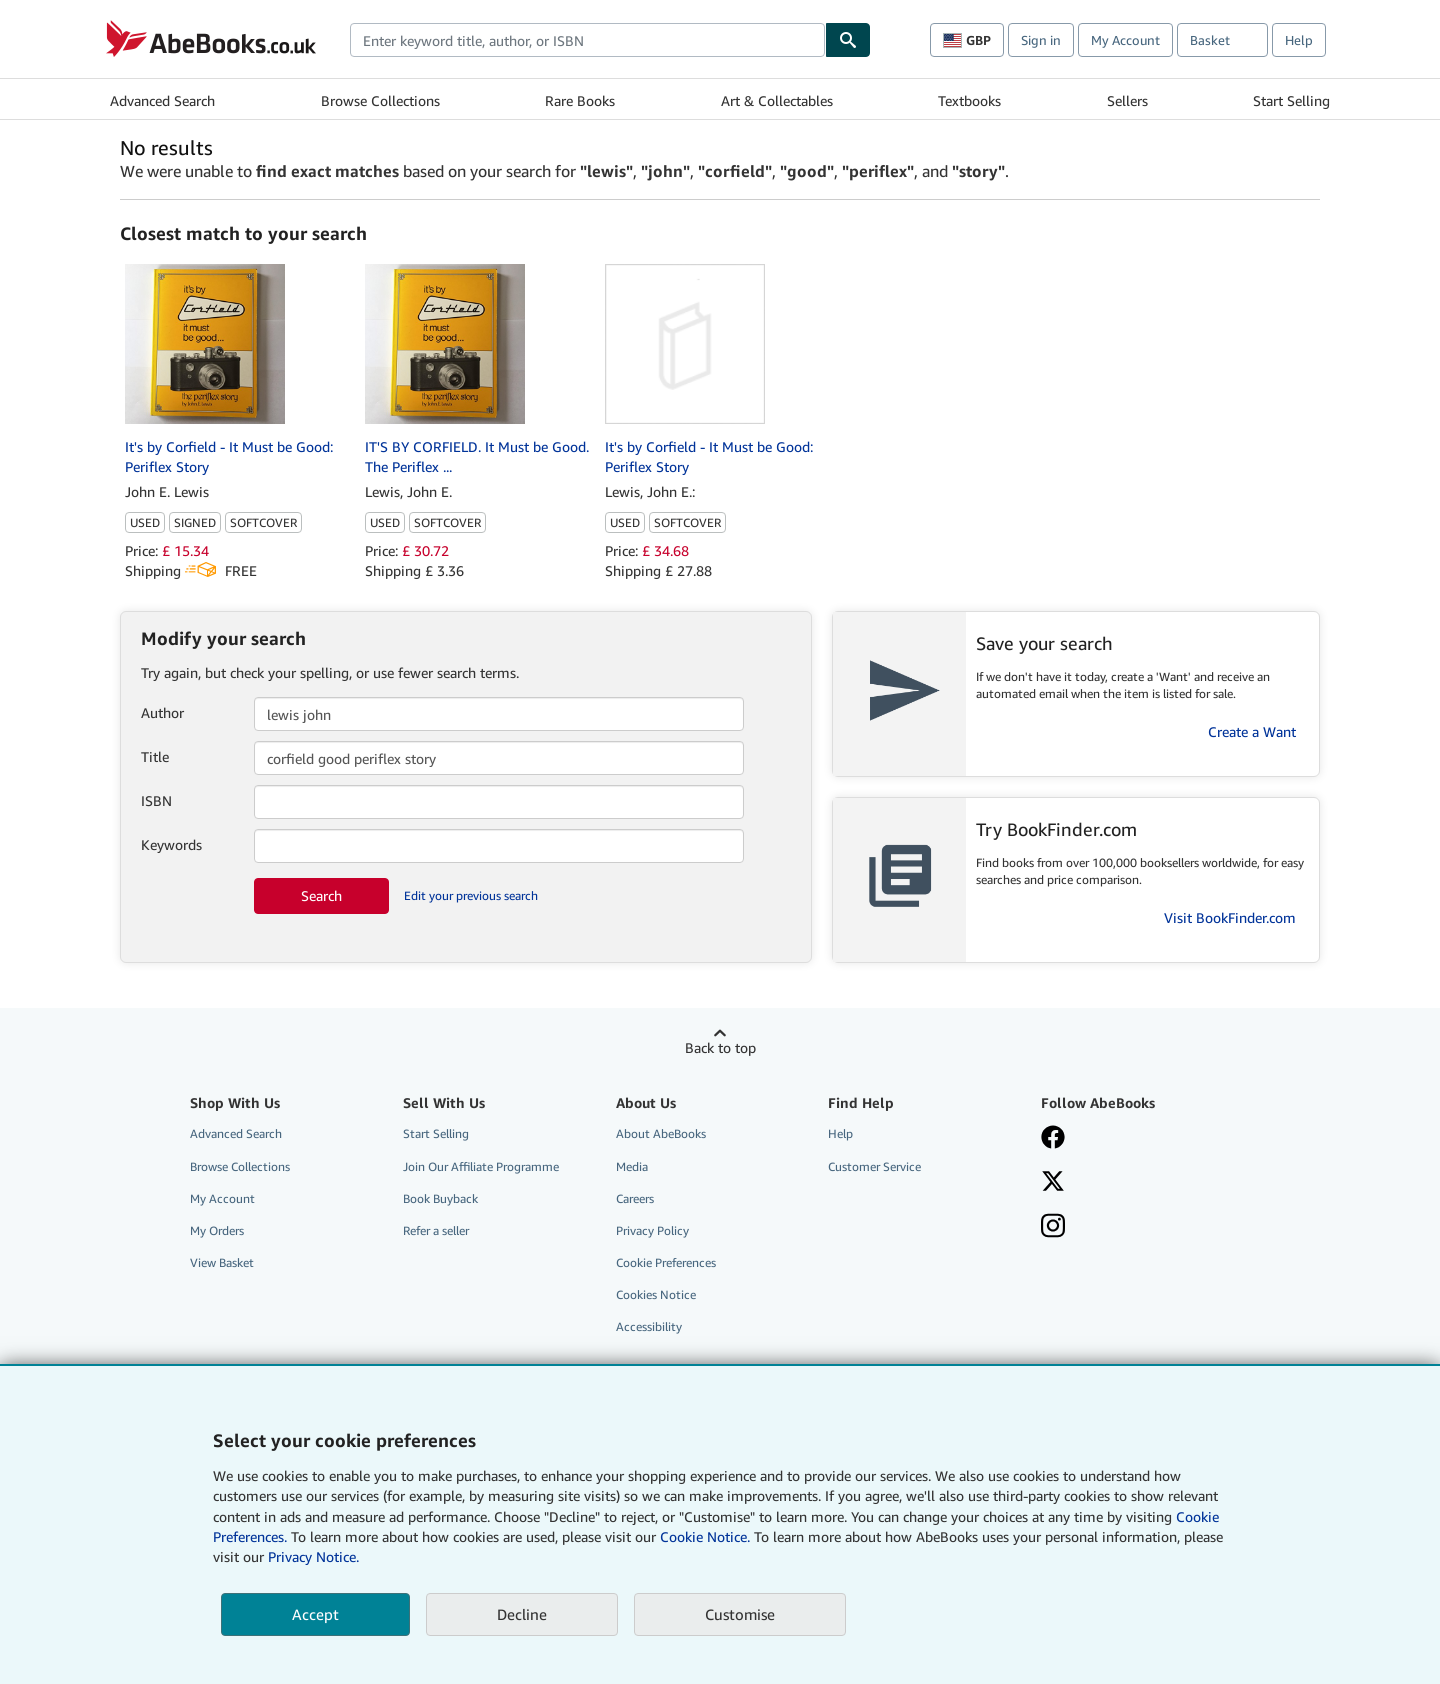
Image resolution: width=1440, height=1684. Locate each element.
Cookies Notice (656, 1294)
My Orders (217, 1230)
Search (321, 895)
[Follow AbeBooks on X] (1053, 1183)
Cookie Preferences (666, 1262)
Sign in (1041, 40)
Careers (635, 1198)
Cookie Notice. (705, 1536)
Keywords (171, 844)
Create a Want (1252, 731)
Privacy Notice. (313, 1556)
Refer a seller (436, 1230)
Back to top (720, 1047)
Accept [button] (315, 1614)
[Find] (848, 40)
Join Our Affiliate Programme (481, 1166)
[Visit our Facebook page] (1053, 1139)
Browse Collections (380, 100)
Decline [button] (522, 1614)
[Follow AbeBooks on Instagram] (1053, 1228)
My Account (1125, 40)
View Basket (222, 1262)
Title (155, 756)
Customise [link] (740, 1614)
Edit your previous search (471, 895)
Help (1299, 40)
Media (632, 1166)
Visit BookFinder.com (1230, 917)
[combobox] (587, 40)
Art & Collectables (777, 100)
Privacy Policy (652, 1230)
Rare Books (580, 100)
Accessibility (649, 1326)
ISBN (156, 800)
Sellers (1127, 100)
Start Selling (1291, 100)
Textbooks (969, 100)
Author (162, 712)
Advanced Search (162, 100)
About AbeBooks (661, 1133)
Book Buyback (440, 1198)
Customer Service (874, 1166)
